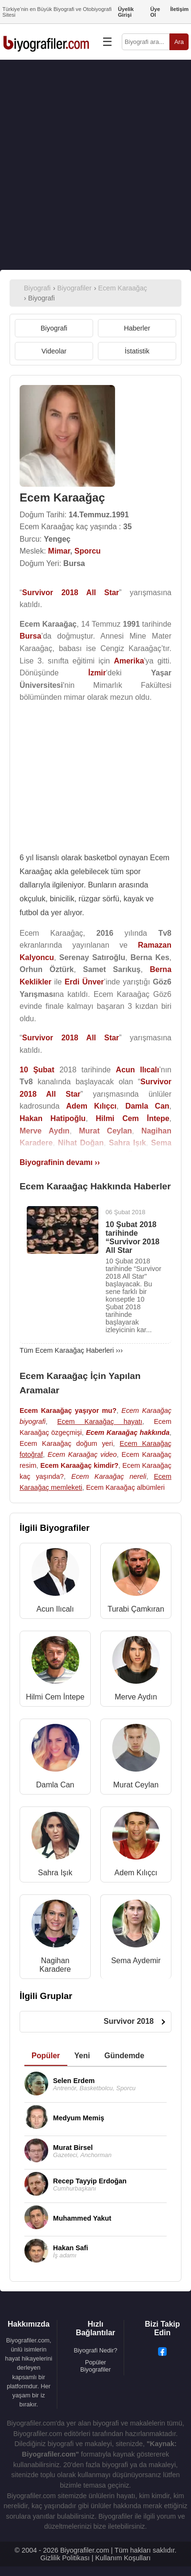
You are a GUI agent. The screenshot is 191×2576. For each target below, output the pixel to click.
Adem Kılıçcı (136, 1873)
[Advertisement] (95, 164)
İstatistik (137, 351)
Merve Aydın (136, 1697)
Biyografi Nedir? (95, 2350)
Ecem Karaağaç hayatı (99, 1421)
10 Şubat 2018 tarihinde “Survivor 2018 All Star (132, 1237)
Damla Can (55, 1785)
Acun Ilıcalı (55, 1609)
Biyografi (54, 328)
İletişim (179, 9)
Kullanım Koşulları (122, 2558)
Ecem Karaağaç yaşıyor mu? (68, 1410)
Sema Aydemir (136, 1960)
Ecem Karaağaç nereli (108, 1476)
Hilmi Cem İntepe (55, 1697)
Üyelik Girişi (126, 12)
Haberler (137, 328)
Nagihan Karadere (55, 1964)
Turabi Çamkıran (135, 1609)
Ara (179, 41)
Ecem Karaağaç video (82, 1454)
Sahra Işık (55, 1873)
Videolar (54, 351)
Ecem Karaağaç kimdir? (79, 1465)
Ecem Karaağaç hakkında (128, 1432)
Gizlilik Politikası (65, 2558)
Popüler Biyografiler (95, 2366)
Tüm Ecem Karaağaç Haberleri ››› (71, 1350)
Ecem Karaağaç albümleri (125, 1487)
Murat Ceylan (136, 1785)
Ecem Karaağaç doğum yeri (66, 1443)
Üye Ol (155, 12)
